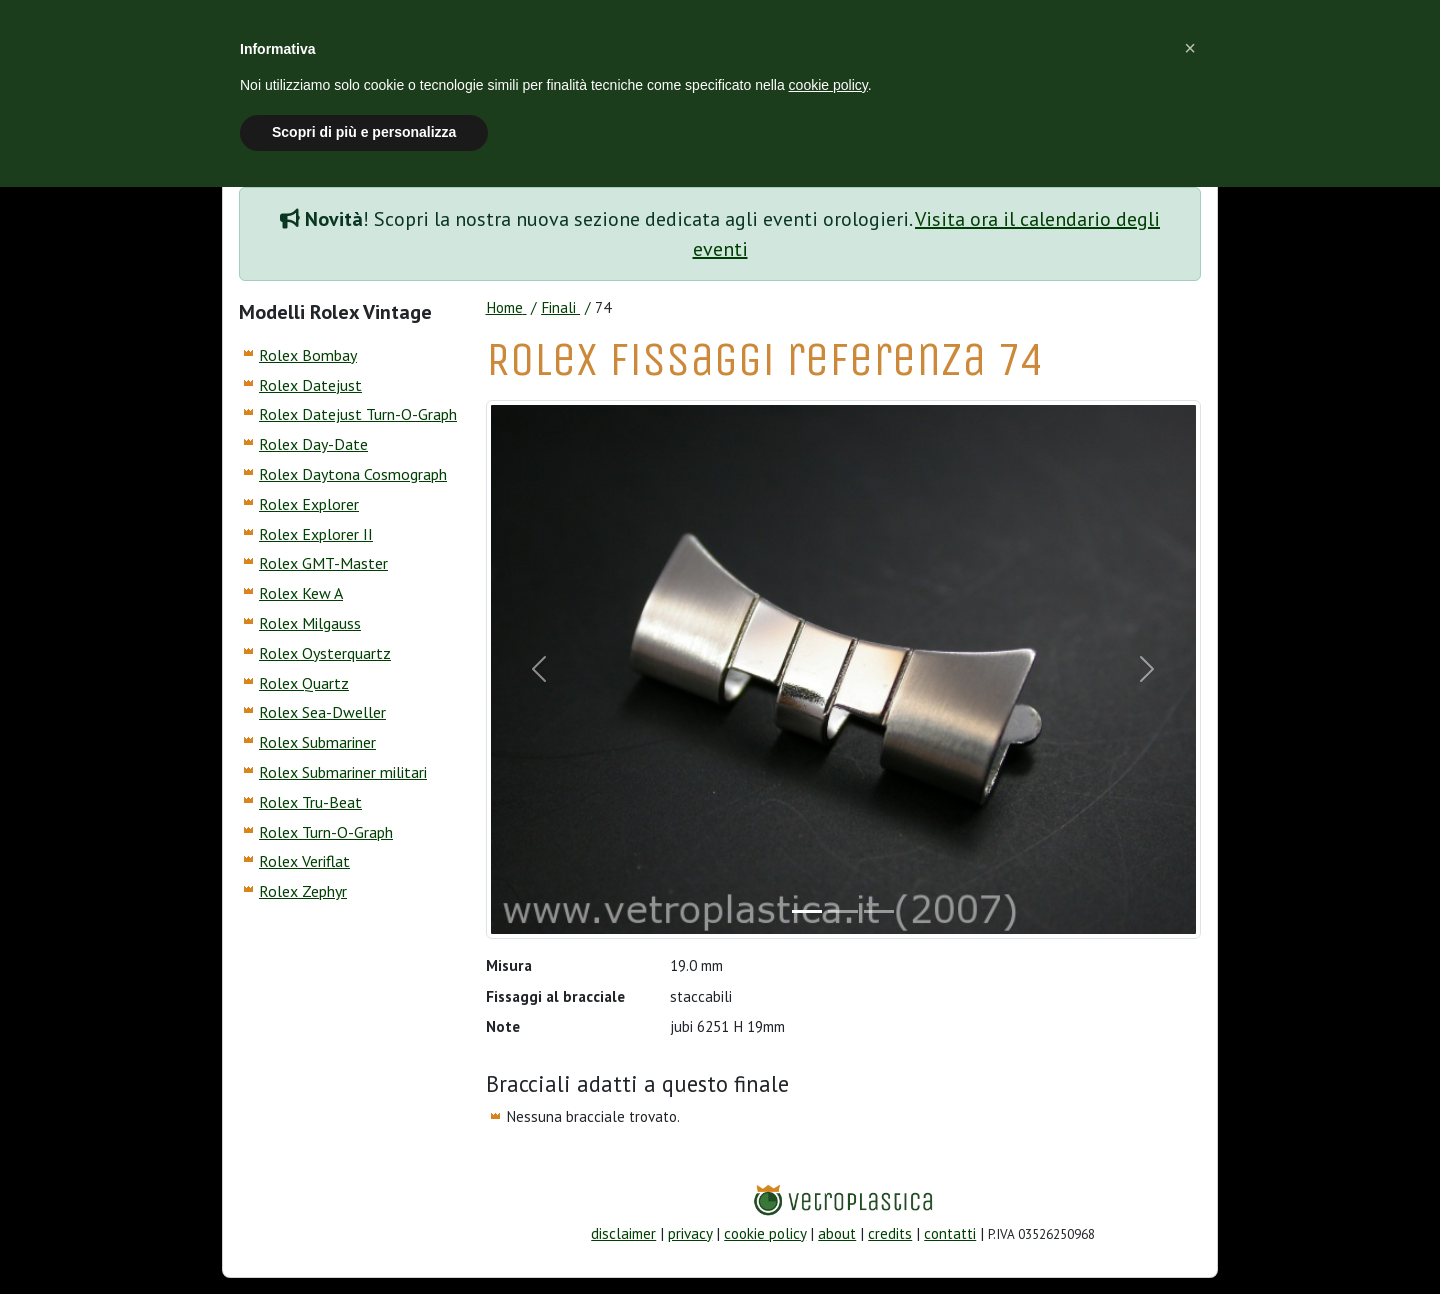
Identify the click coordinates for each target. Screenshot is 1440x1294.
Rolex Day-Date (313, 444)
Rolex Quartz (304, 683)
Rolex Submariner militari (343, 772)
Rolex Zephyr (303, 891)
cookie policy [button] (828, 85)
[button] (1190, 48)
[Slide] (807, 911)
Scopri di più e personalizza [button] (364, 132)
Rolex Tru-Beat (310, 802)
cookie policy (765, 1233)
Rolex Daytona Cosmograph (353, 474)
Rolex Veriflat (304, 861)
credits (890, 1233)
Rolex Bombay (308, 355)
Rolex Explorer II (316, 534)
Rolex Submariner (317, 742)
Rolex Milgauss (310, 623)
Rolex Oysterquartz (325, 653)
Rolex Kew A (301, 593)
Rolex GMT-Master (323, 563)
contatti (950, 1233)
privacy (690, 1233)
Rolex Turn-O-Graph (326, 832)
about (837, 1233)
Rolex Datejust (310, 385)
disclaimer (623, 1233)
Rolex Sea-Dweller (322, 712)
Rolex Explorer (309, 504)
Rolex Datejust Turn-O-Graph (358, 414)
